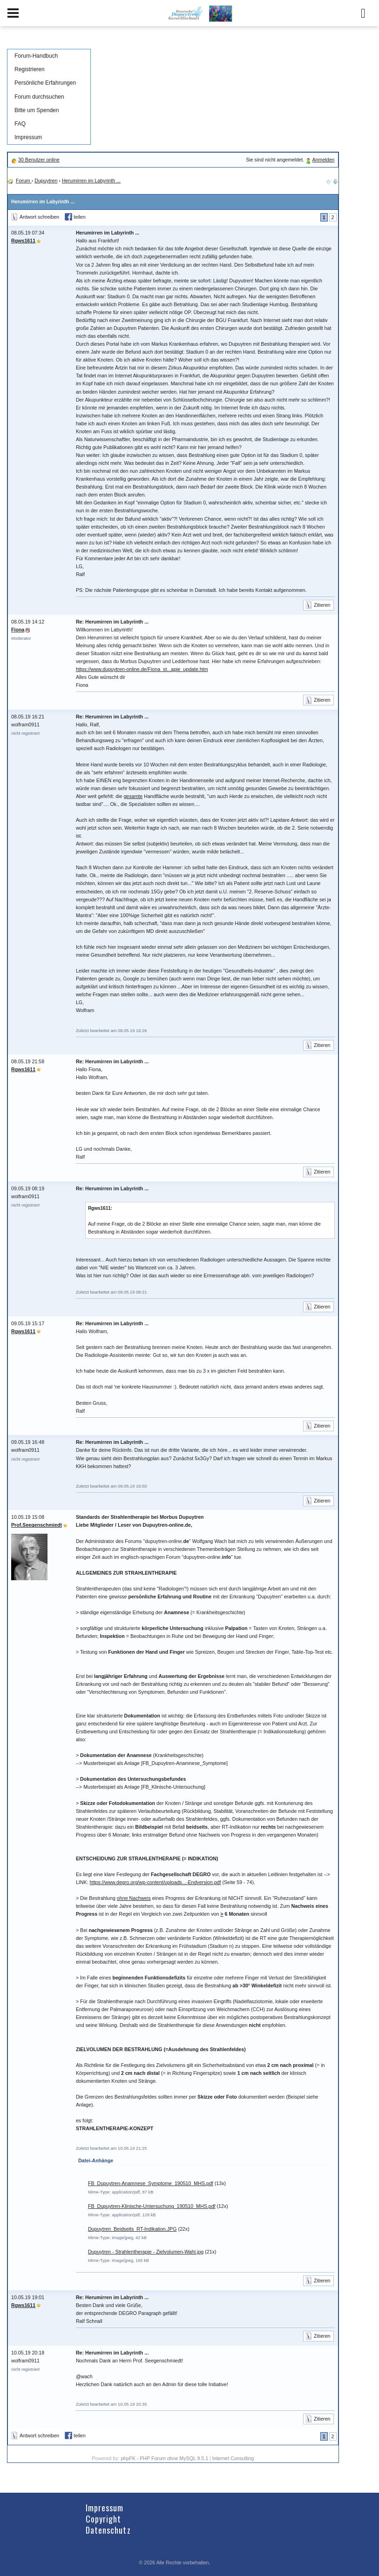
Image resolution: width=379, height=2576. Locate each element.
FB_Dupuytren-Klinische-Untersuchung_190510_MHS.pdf (152, 2206)
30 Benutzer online (39, 159)
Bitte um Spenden (36, 110)
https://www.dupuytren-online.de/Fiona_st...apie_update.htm (142, 669)
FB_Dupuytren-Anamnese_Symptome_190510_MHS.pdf (150, 2183)
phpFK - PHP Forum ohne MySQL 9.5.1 (164, 2458)
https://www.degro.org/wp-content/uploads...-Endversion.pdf (155, 1882)
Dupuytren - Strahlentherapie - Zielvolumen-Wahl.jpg (145, 2251)
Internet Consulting (233, 2458)
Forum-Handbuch (36, 56)
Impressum (28, 137)
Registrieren (29, 69)
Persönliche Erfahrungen (45, 83)
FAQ (20, 124)
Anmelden (323, 159)
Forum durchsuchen (39, 97)
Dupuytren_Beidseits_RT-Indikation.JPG (132, 2229)
